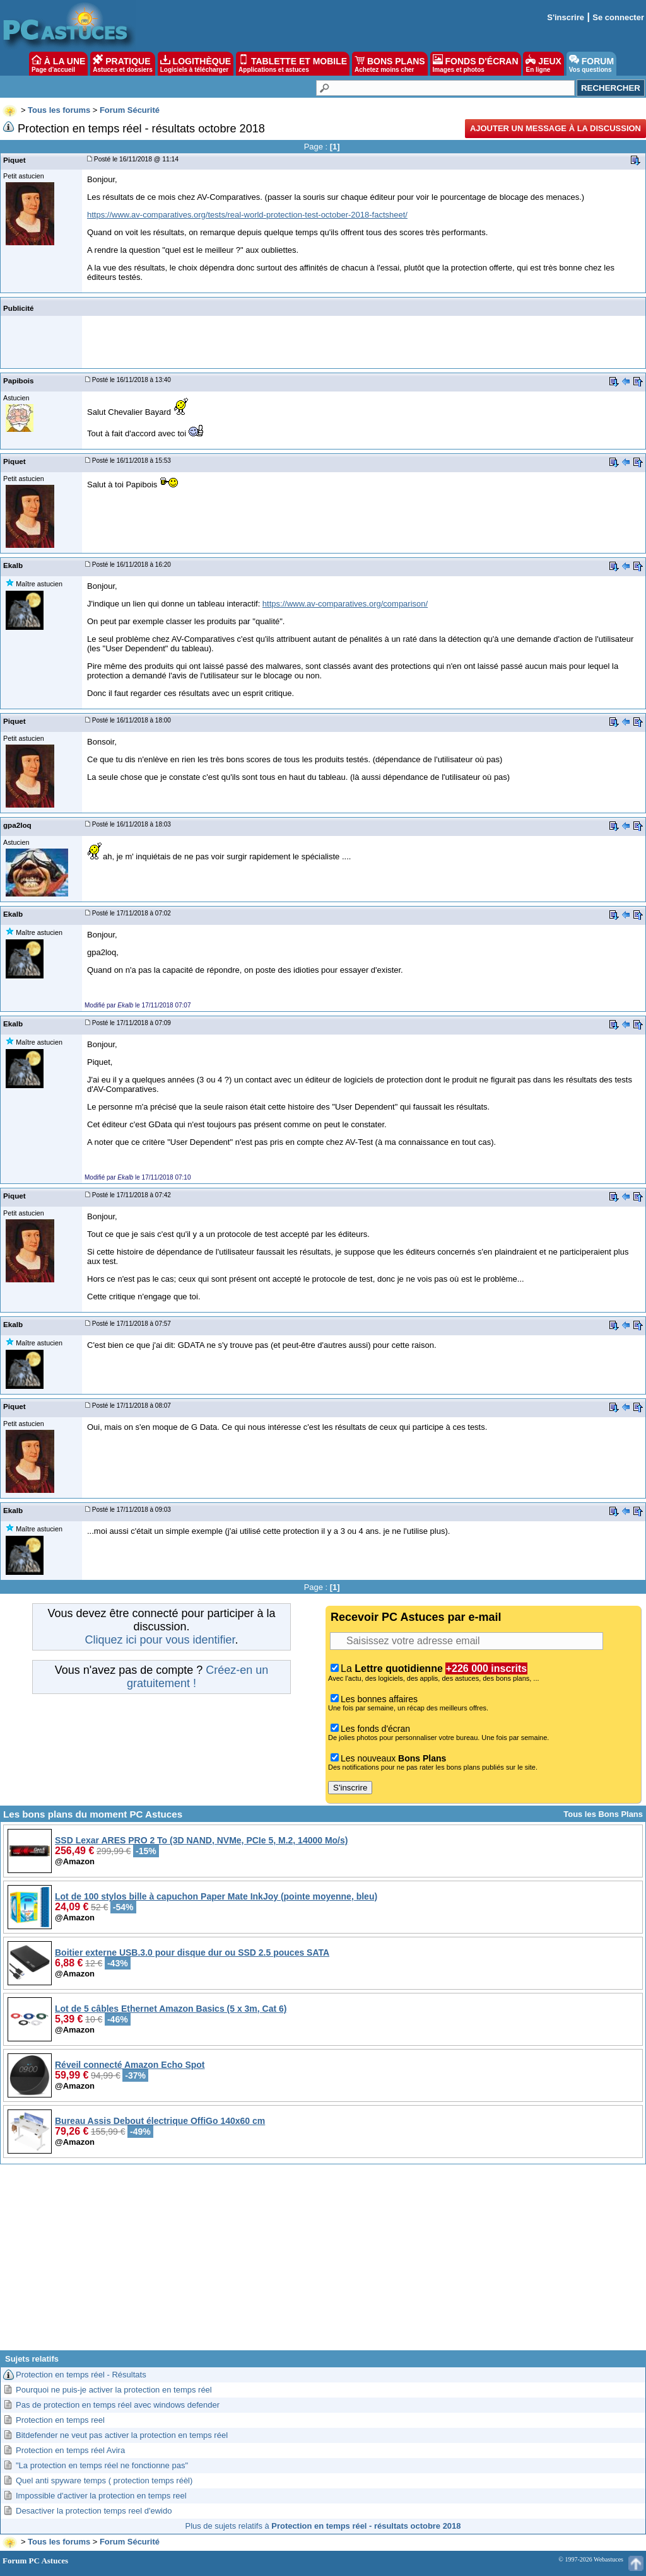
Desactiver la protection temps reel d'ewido (94, 2510)
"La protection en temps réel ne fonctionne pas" (102, 2465)
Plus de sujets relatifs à (323, 2526)
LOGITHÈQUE (195, 63)
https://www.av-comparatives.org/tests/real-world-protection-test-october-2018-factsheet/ (247, 214)
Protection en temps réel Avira (70, 2450)
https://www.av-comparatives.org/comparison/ (345, 603)
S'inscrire (565, 17)
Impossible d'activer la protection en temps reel (101, 2495)
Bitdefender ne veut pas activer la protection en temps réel (122, 2435)
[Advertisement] (323, 2262)
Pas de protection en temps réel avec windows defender (118, 2405)
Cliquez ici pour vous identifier (160, 1639)
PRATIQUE (123, 63)
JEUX (543, 63)
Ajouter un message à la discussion (555, 128)
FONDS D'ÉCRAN (476, 63)
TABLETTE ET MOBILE (292, 63)
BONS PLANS (390, 63)
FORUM (591, 63)
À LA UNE (58, 63)
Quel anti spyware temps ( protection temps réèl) (104, 2480)
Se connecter (618, 17)
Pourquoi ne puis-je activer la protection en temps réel (114, 2389)
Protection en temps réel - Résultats (81, 2374)
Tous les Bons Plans (603, 1814)
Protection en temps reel (60, 2420)
